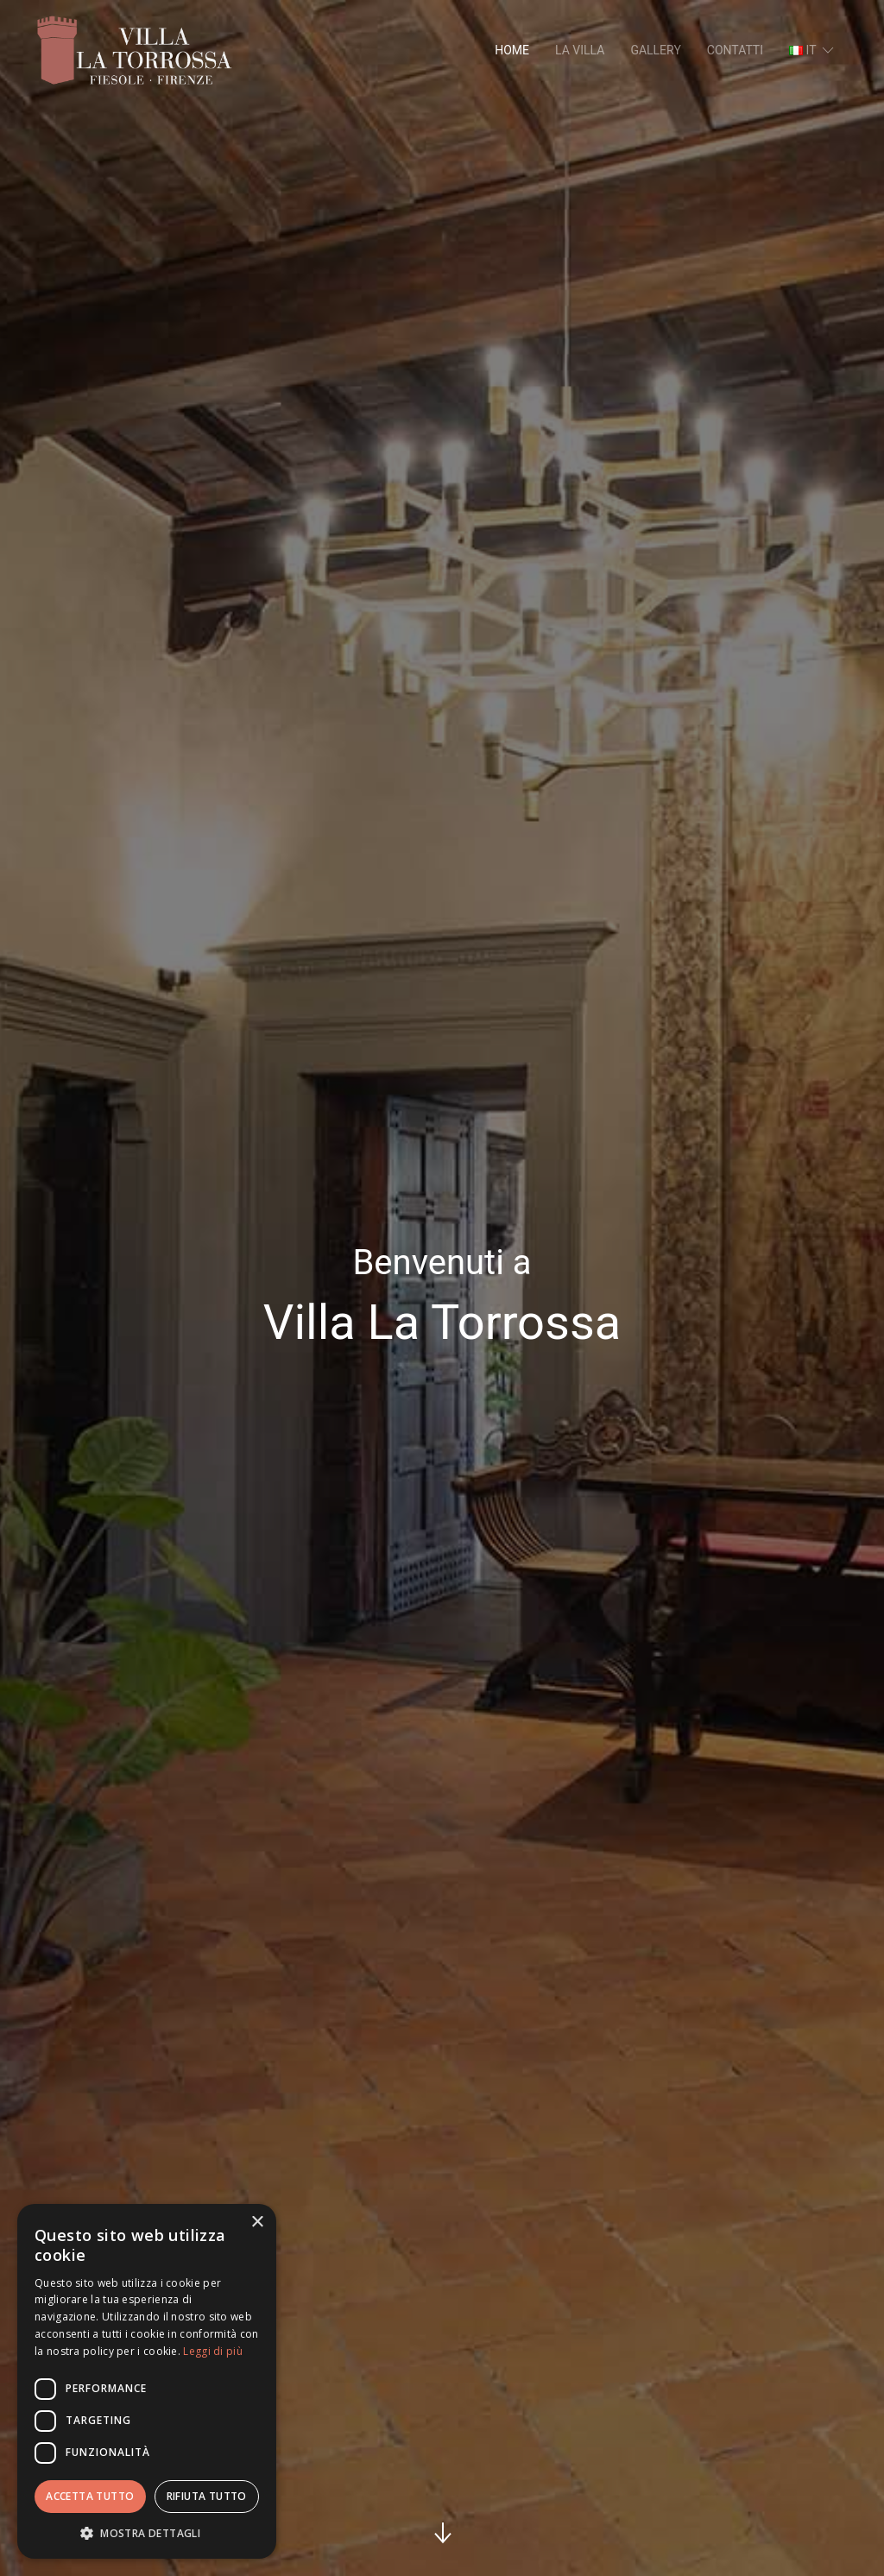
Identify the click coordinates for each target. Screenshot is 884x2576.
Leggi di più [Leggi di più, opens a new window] (213, 2351)
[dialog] (146, 2381)
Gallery (655, 50)
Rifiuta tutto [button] (207, 2496)
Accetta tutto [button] (90, 2496)
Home (512, 50)
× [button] (256, 2222)
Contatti (735, 50)
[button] (147, 2532)
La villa (579, 50)
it (813, 50)
